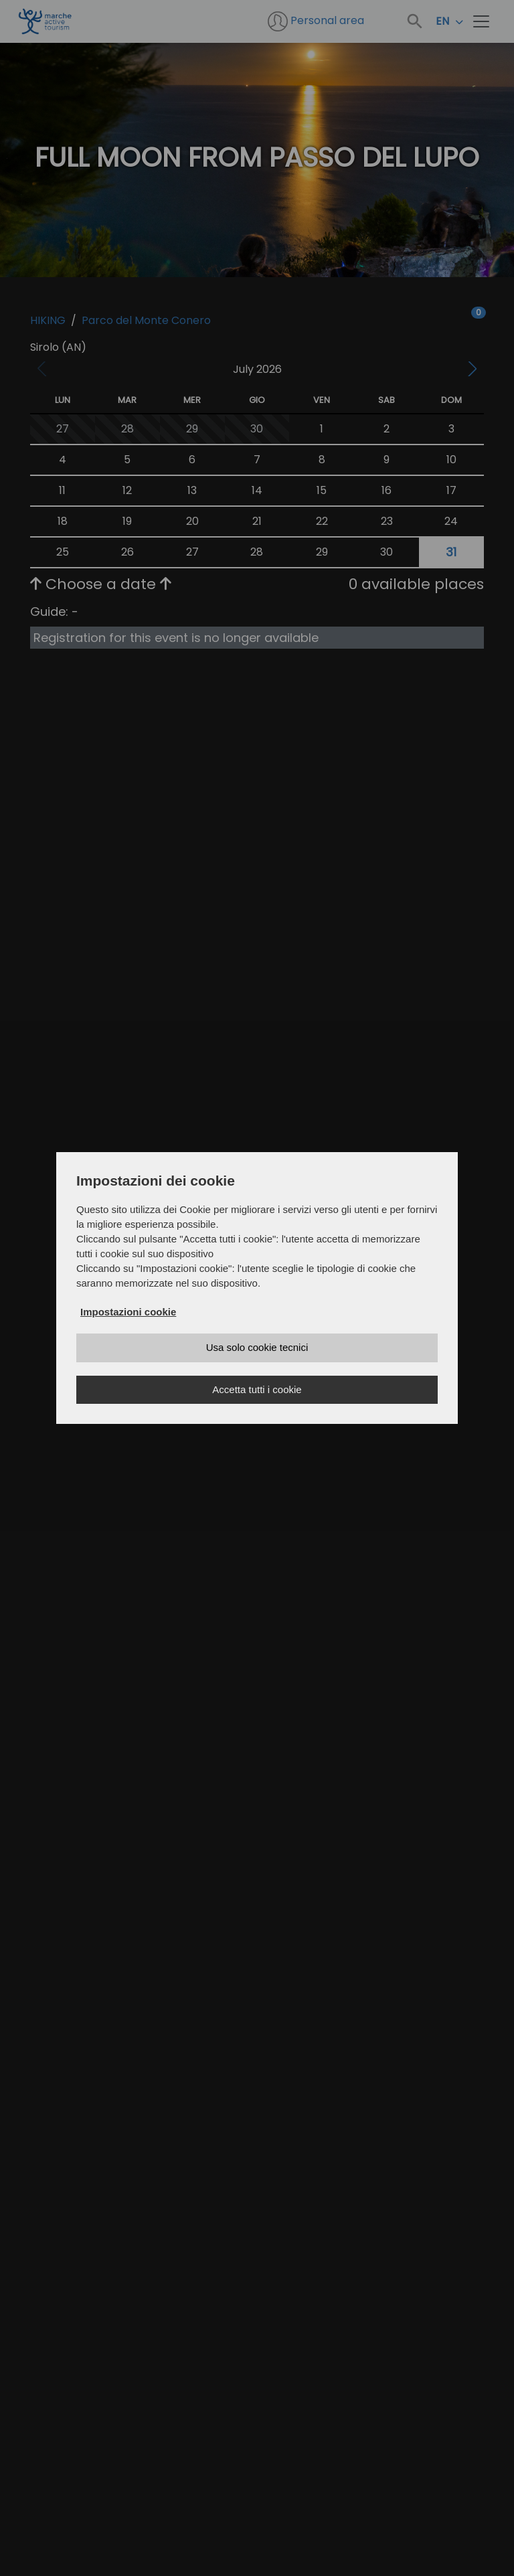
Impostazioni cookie (128, 1311)
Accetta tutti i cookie (256, 1389)
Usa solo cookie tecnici (257, 1347)
